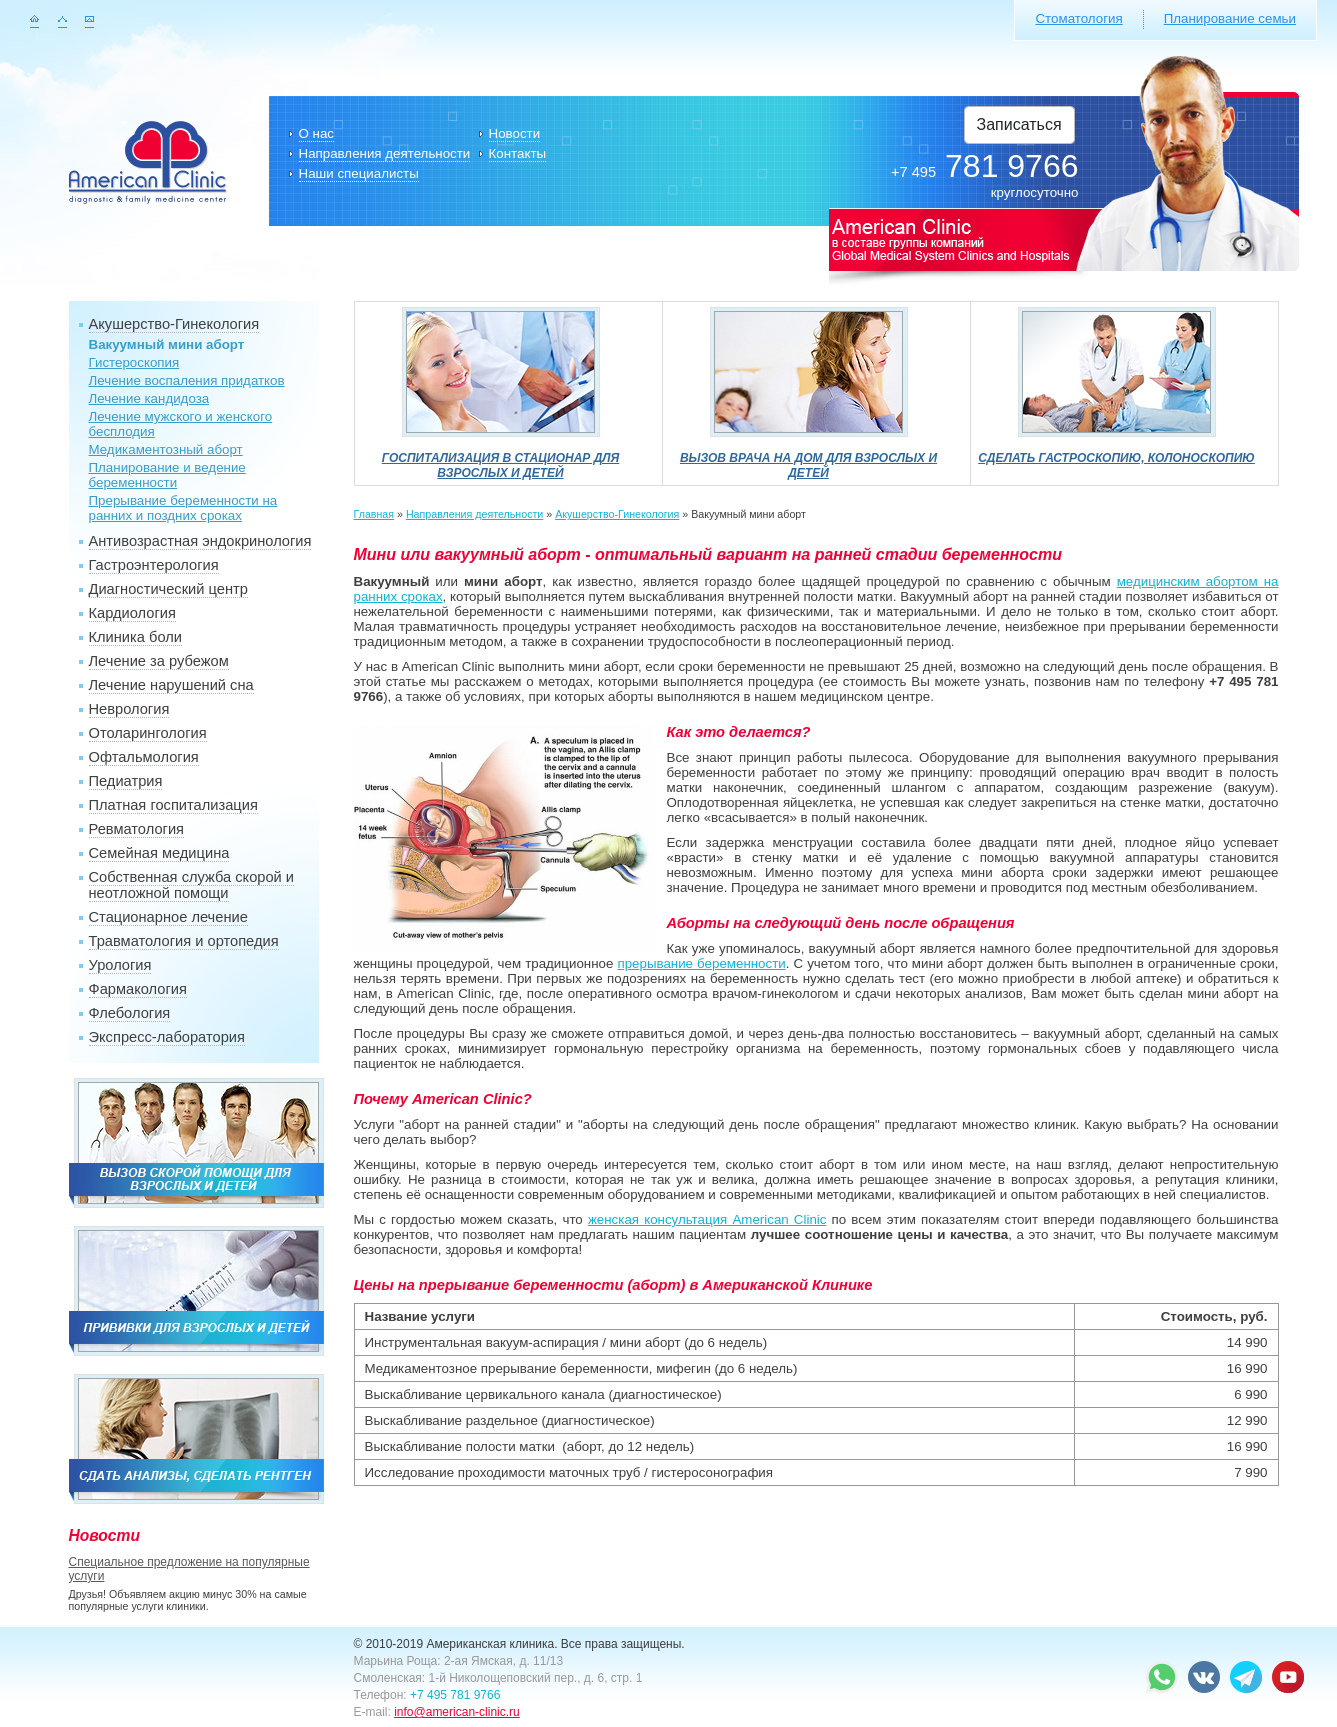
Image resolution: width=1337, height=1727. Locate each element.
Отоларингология (148, 733)
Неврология (129, 709)
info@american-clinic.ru (457, 1712)
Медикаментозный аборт (166, 449)
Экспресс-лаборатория (167, 1037)
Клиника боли (135, 637)
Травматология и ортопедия (184, 941)
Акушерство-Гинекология (174, 324)
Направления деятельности (385, 153)
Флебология (130, 1013)
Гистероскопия (134, 362)
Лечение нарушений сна (171, 685)
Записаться (1019, 124)
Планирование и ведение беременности (167, 475)
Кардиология (132, 613)
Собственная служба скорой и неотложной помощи (192, 885)
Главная (374, 514)
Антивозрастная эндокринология (200, 541)
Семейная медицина (159, 853)
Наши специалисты (359, 173)
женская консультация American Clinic (707, 1219)
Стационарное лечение (168, 917)
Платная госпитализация (173, 805)
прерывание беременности (701, 963)
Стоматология (1078, 18)
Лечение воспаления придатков (187, 380)
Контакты (518, 153)
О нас (317, 133)
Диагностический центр (168, 589)
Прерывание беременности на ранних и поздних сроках (183, 508)
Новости (515, 133)
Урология (120, 965)
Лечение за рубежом (159, 661)
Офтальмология (144, 757)
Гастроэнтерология (154, 565)
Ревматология (137, 829)
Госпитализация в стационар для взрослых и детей (501, 458)
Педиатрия (126, 781)
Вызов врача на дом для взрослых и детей (808, 458)
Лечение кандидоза (149, 398)
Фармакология (138, 989)
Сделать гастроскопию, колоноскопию (1116, 450)
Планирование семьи (1230, 18)
